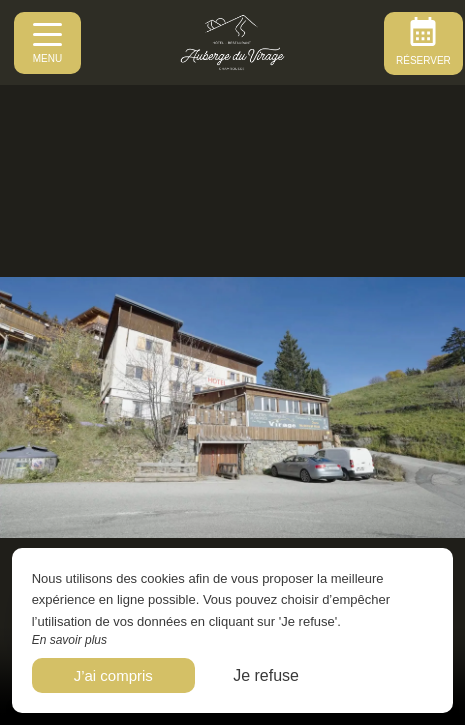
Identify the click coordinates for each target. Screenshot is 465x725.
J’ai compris (113, 675)
